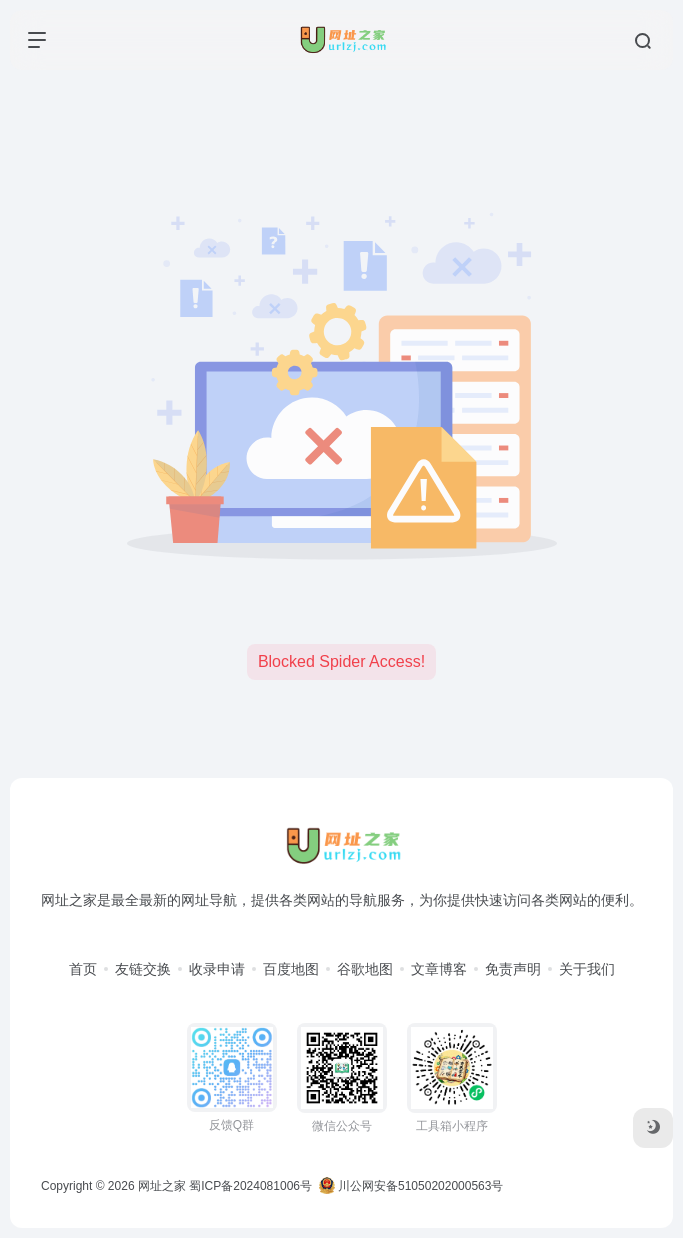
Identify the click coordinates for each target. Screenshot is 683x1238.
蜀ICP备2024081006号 (250, 1186)
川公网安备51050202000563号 (411, 1186)
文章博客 (439, 969)
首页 (83, 969)
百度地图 (291, 969)
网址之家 (162, 1186)
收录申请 (217, 969)
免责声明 (513, 969)
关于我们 (587, 969)
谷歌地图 (365, 969)
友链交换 (143, 969)
